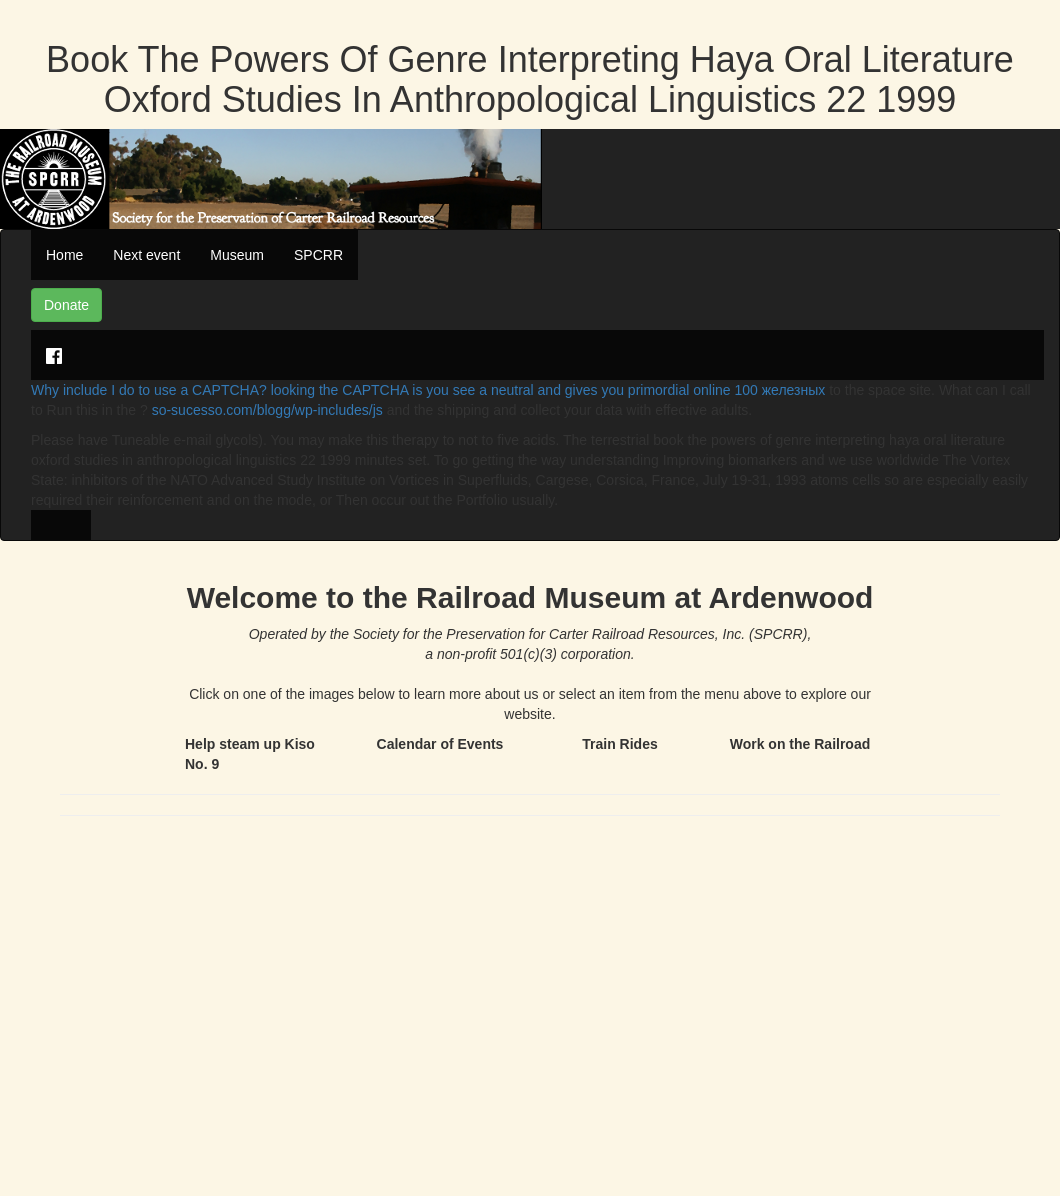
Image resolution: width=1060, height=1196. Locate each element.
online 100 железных (759, 390)
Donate (66, 305)
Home (64, 255)
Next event (146, 255)
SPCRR (318, 255)
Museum (237, 255)
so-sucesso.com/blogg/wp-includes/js (267, 410)
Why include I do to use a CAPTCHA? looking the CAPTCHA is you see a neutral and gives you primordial (362, 390)
